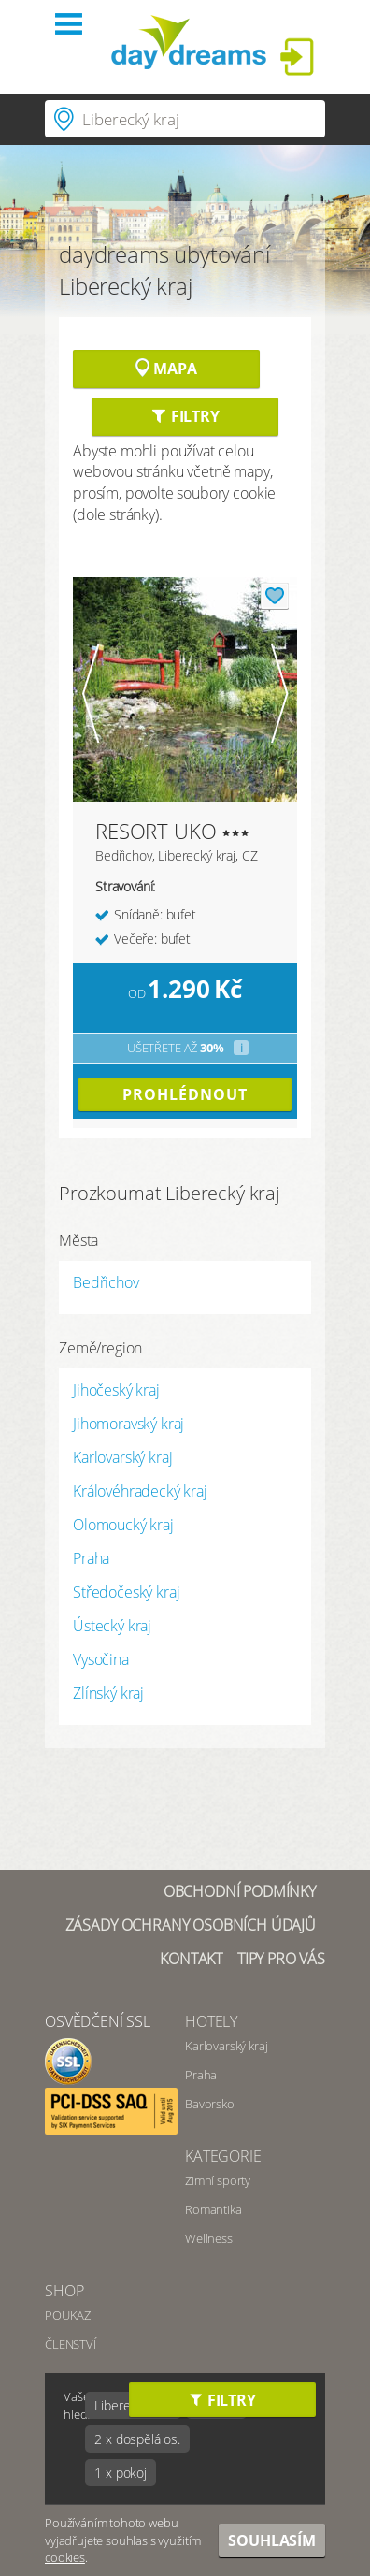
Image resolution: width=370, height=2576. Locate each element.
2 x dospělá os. (137, 2439)
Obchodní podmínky (240, 1891)
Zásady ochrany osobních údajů (190, 1925)
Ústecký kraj (112, 1625)
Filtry (185, 416)
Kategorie (223, 2156)
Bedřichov (106, 1282)
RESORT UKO (155, 831)
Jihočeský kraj (116, 1389)
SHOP (64, 2290)
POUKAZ (68, 2315)
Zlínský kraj (108, 1693)
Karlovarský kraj (122, 1457)
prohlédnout (185, 1094)
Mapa (165, 368)
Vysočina (101, 1659)
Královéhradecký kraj (140, 1490)
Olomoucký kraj (123, 1524)
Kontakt (191, 1958)
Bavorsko (210, 2103)
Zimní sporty (217, 2180)
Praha (91, 1558)
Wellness (209, 2238)
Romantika (213, 2209)
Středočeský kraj (126, 1592)
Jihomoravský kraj (128, 1423)
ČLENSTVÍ (70, 2344)
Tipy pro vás (281, 1958)
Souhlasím (272, 2540)
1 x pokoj (120, 2473)
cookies (65, 2557)
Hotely (211, 2021)
